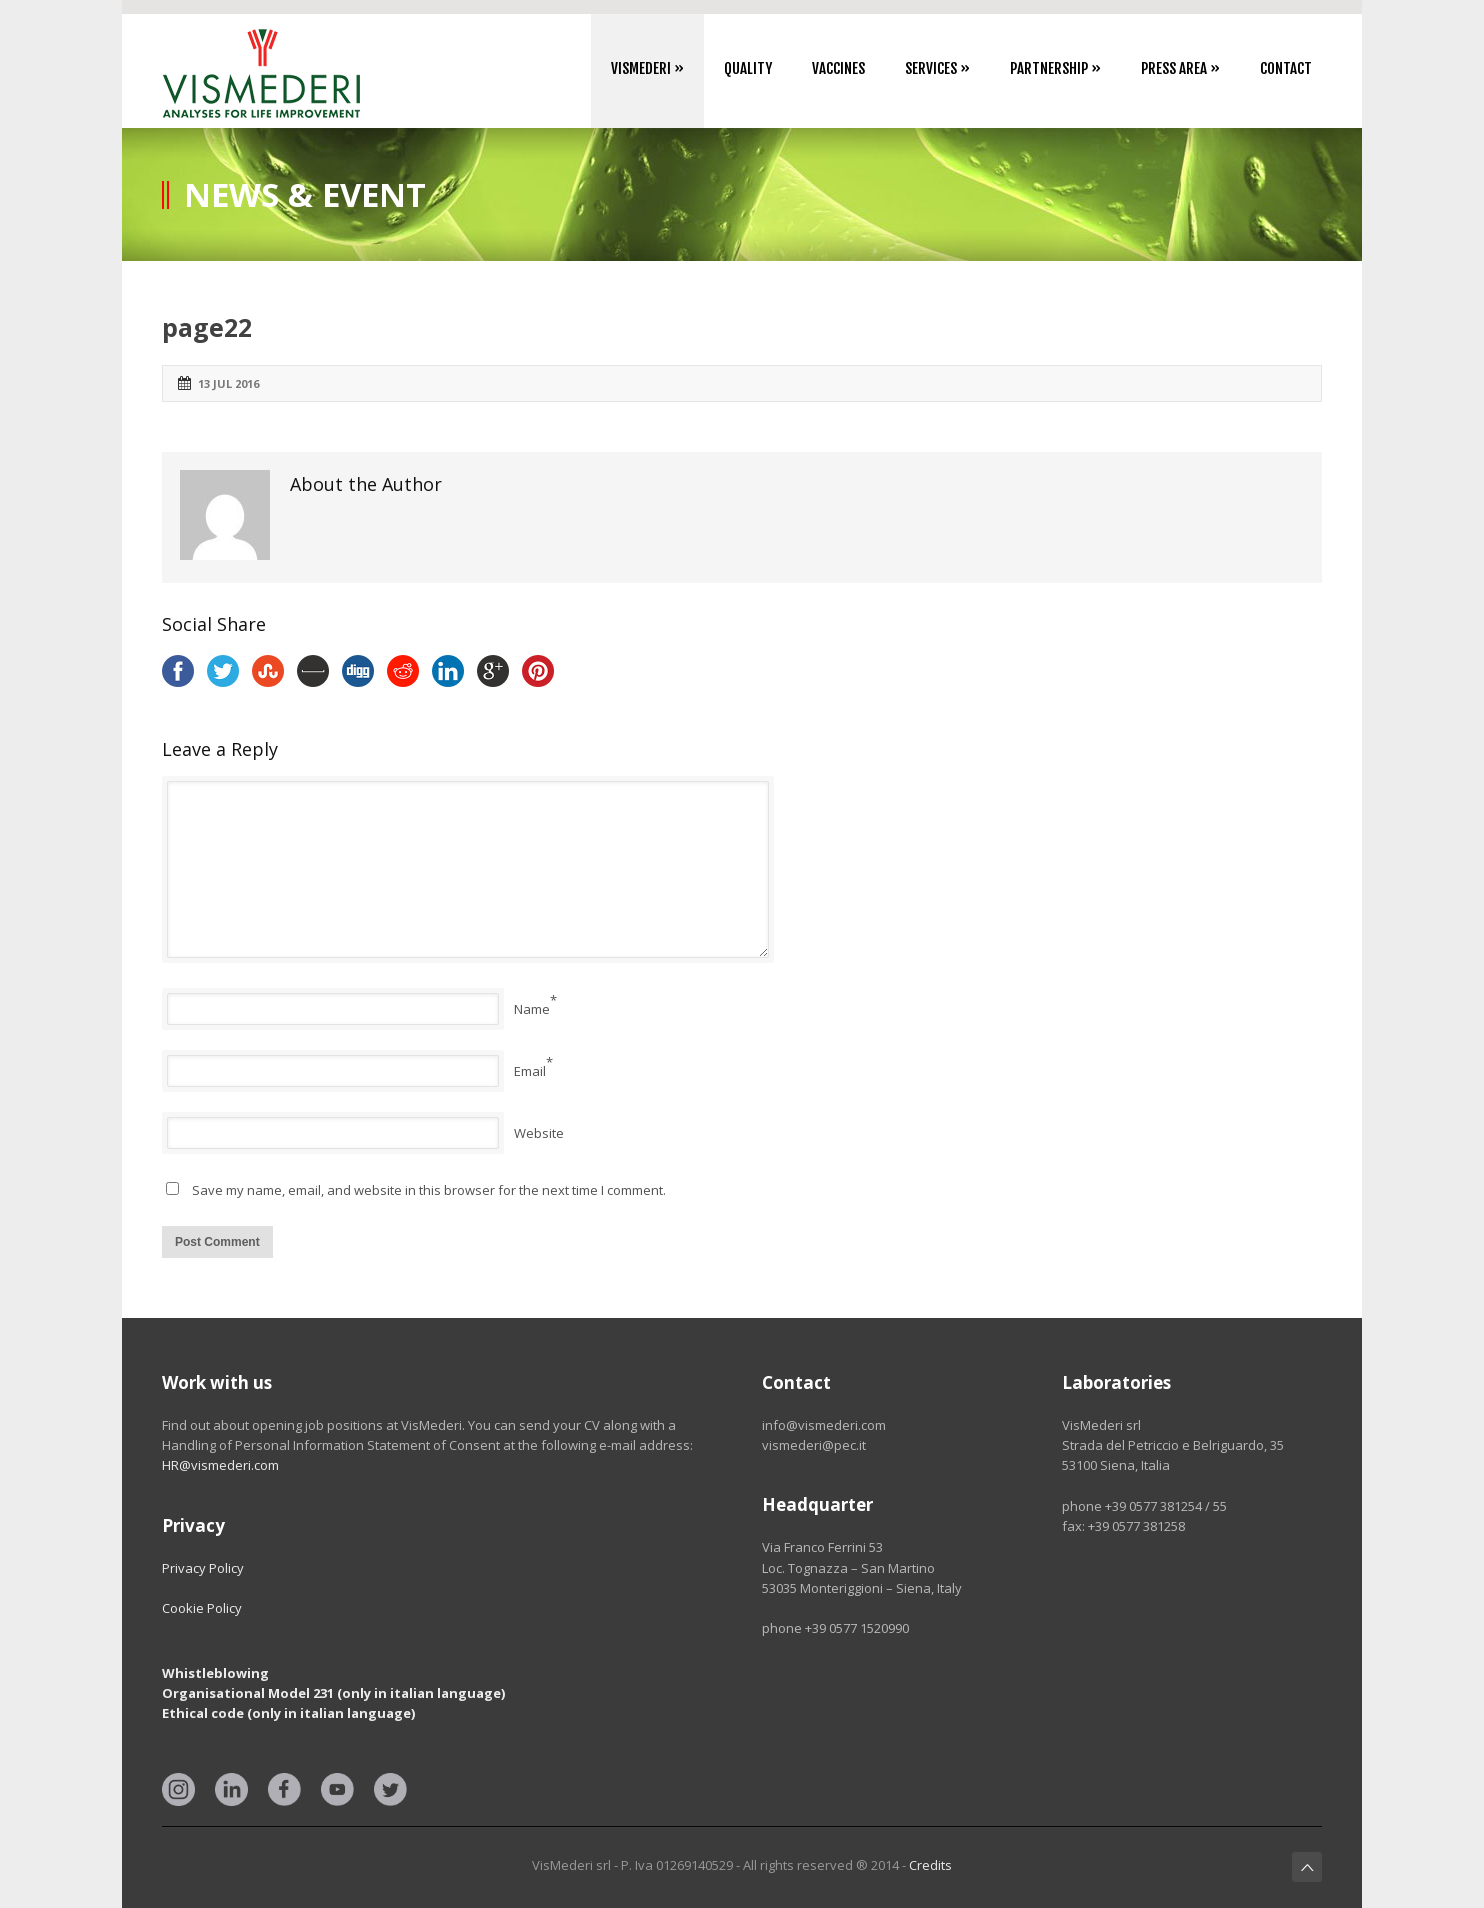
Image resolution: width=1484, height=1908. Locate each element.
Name (532, 1009)
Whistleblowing (215, 1673)
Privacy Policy (203, 1568)
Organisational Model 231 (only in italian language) (333, 1693)
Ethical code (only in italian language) (288, 1713)
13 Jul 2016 (228, 383)
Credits (930, 1865)
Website (539, 1133)
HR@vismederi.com (220, 1465)
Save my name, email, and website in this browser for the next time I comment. (429, 1190)
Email (530, 1071)
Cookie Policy (202, 1608)
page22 (207, 327)
